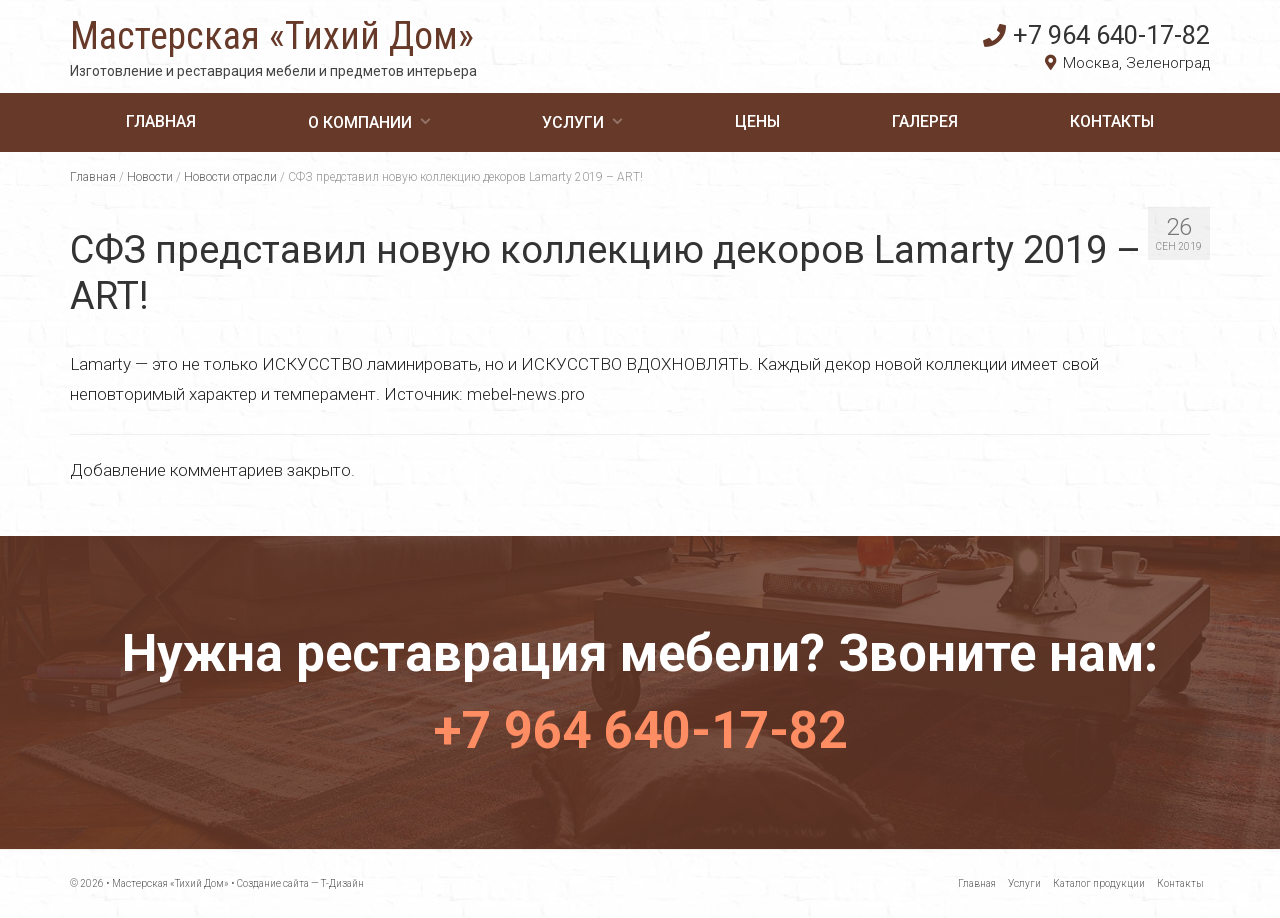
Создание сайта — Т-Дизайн (300, 883)
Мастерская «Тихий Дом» (272, 36)
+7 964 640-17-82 (1096, 35)
